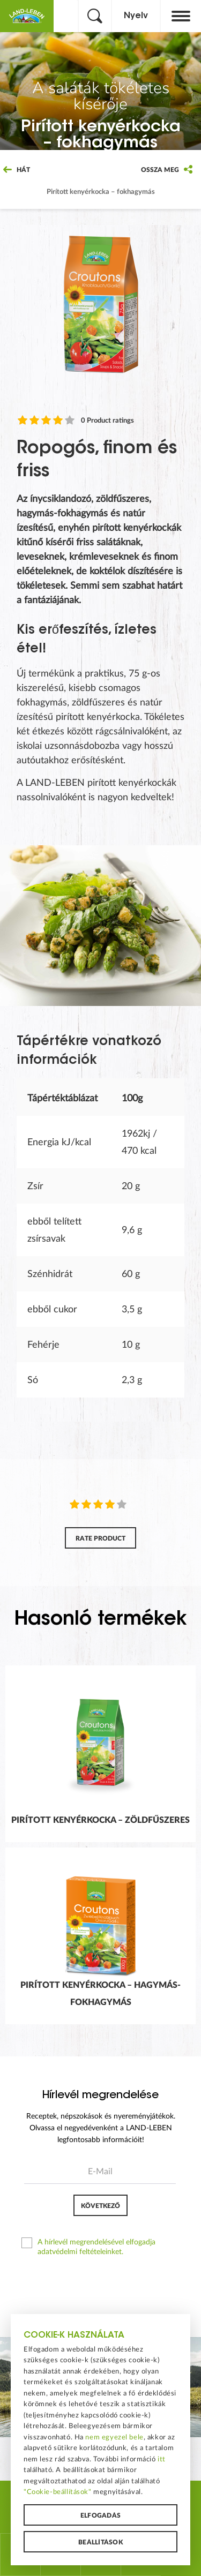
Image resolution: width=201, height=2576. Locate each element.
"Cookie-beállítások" (58, 2492)
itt (162, 2459)
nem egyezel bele (114, 2437)
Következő (100, 2206)
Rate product (100, 1538)
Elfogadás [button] (100, 2515)
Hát (16, 170)
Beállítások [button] (100, 2542)
